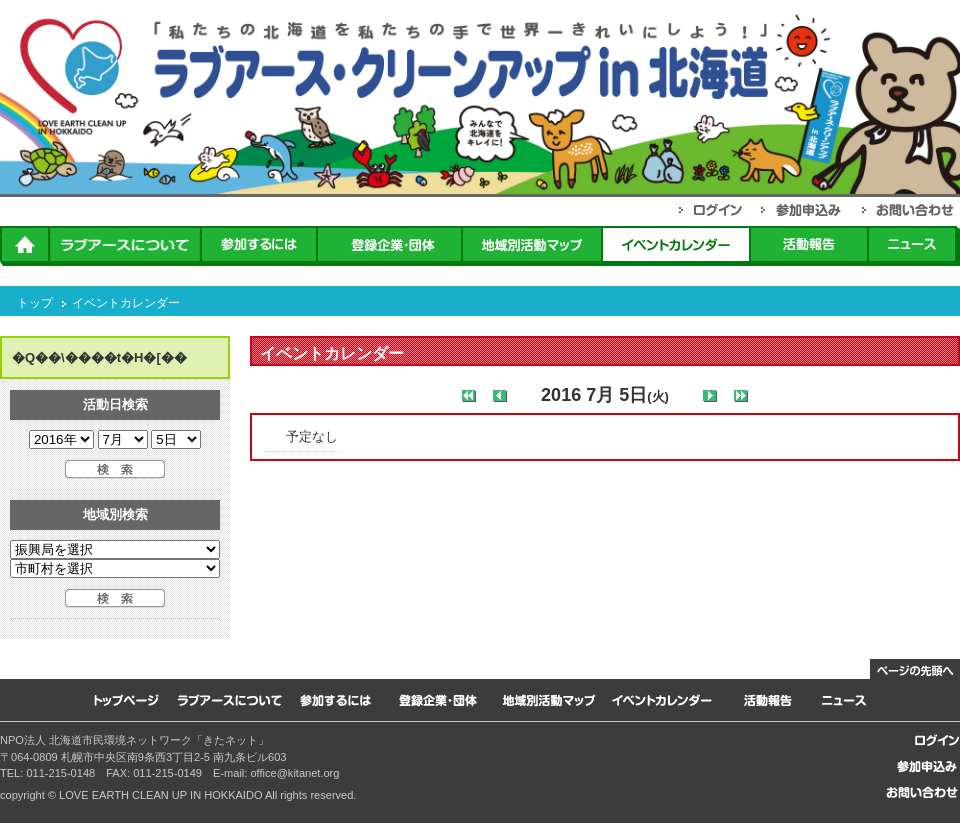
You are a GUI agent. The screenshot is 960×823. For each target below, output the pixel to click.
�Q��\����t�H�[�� (99, 357)
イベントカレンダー (126, 303)
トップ (35, 303)
